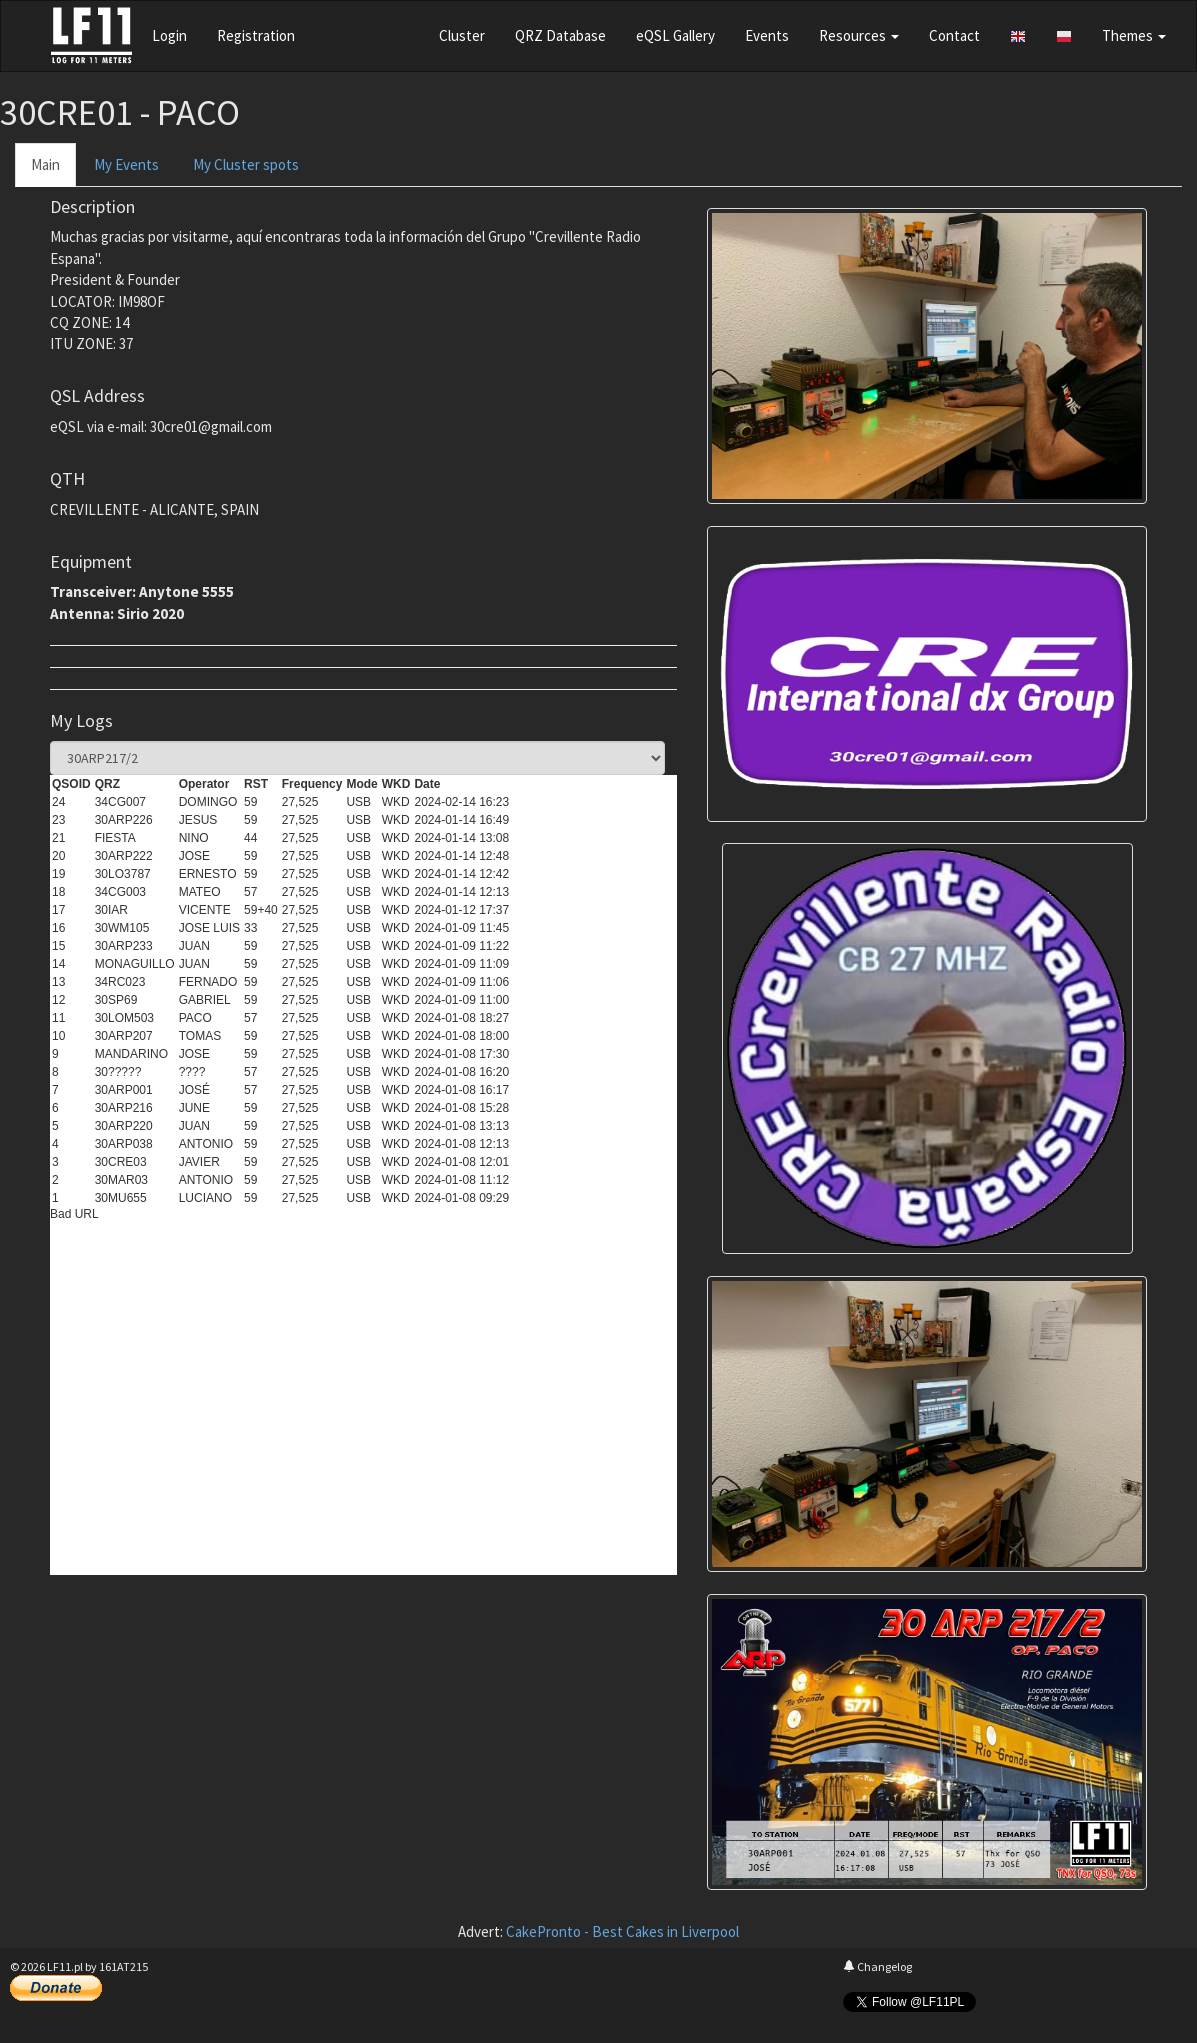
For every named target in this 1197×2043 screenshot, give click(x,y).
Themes (1134, 35)
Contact (954, 35)
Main (45, 164)
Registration (256, 35)
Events (767, 35)
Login (169, 35)
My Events (126, 164)
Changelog (877, 1966)
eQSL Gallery (675, 35)
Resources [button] (859, 35)
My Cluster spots (246, 164)
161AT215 (123, 1966)
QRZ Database (560, 35)
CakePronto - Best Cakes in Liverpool (622, 1931)
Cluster (462, 35)
